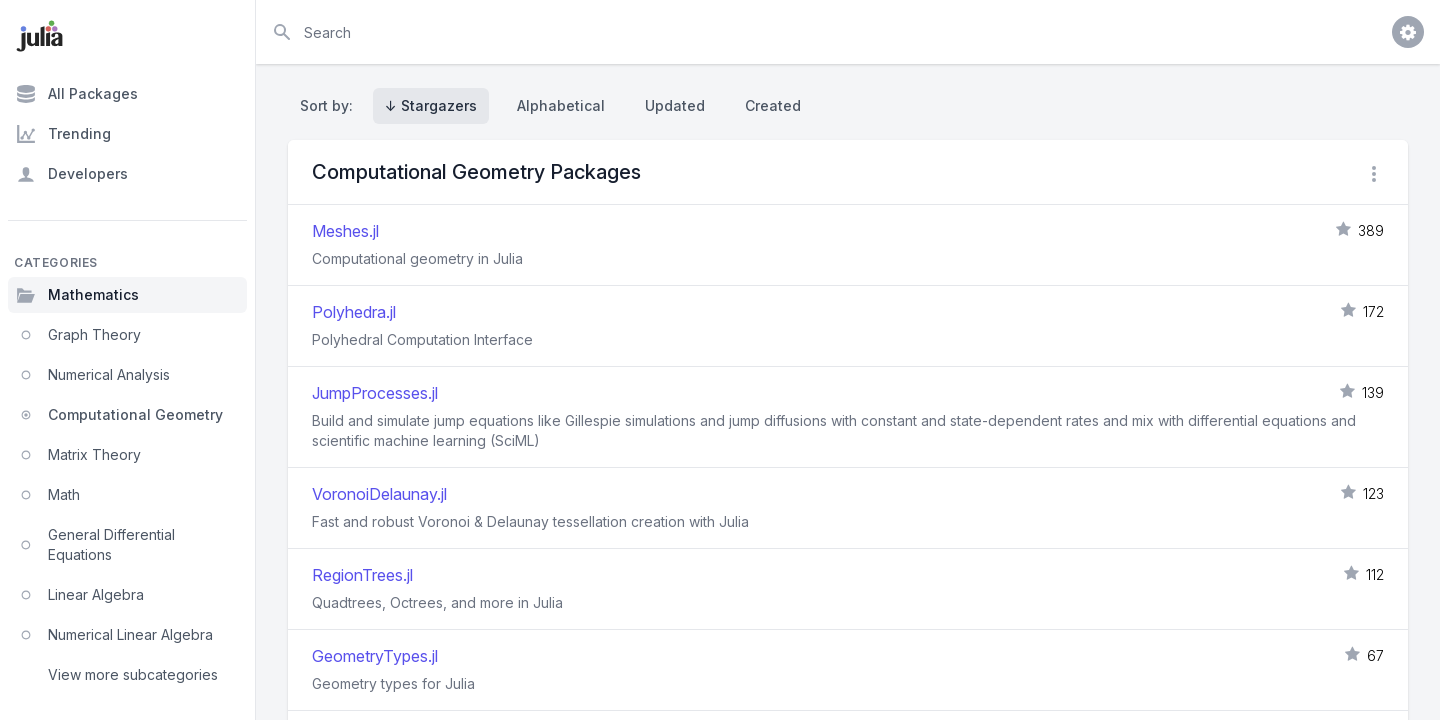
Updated (675, 105)
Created (773, 105)
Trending (63, 134)
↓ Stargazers (431, 105)
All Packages (77, 94)
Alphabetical (561, 105)
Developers (72, 174)
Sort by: (330, 105)
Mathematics (77, 295)
